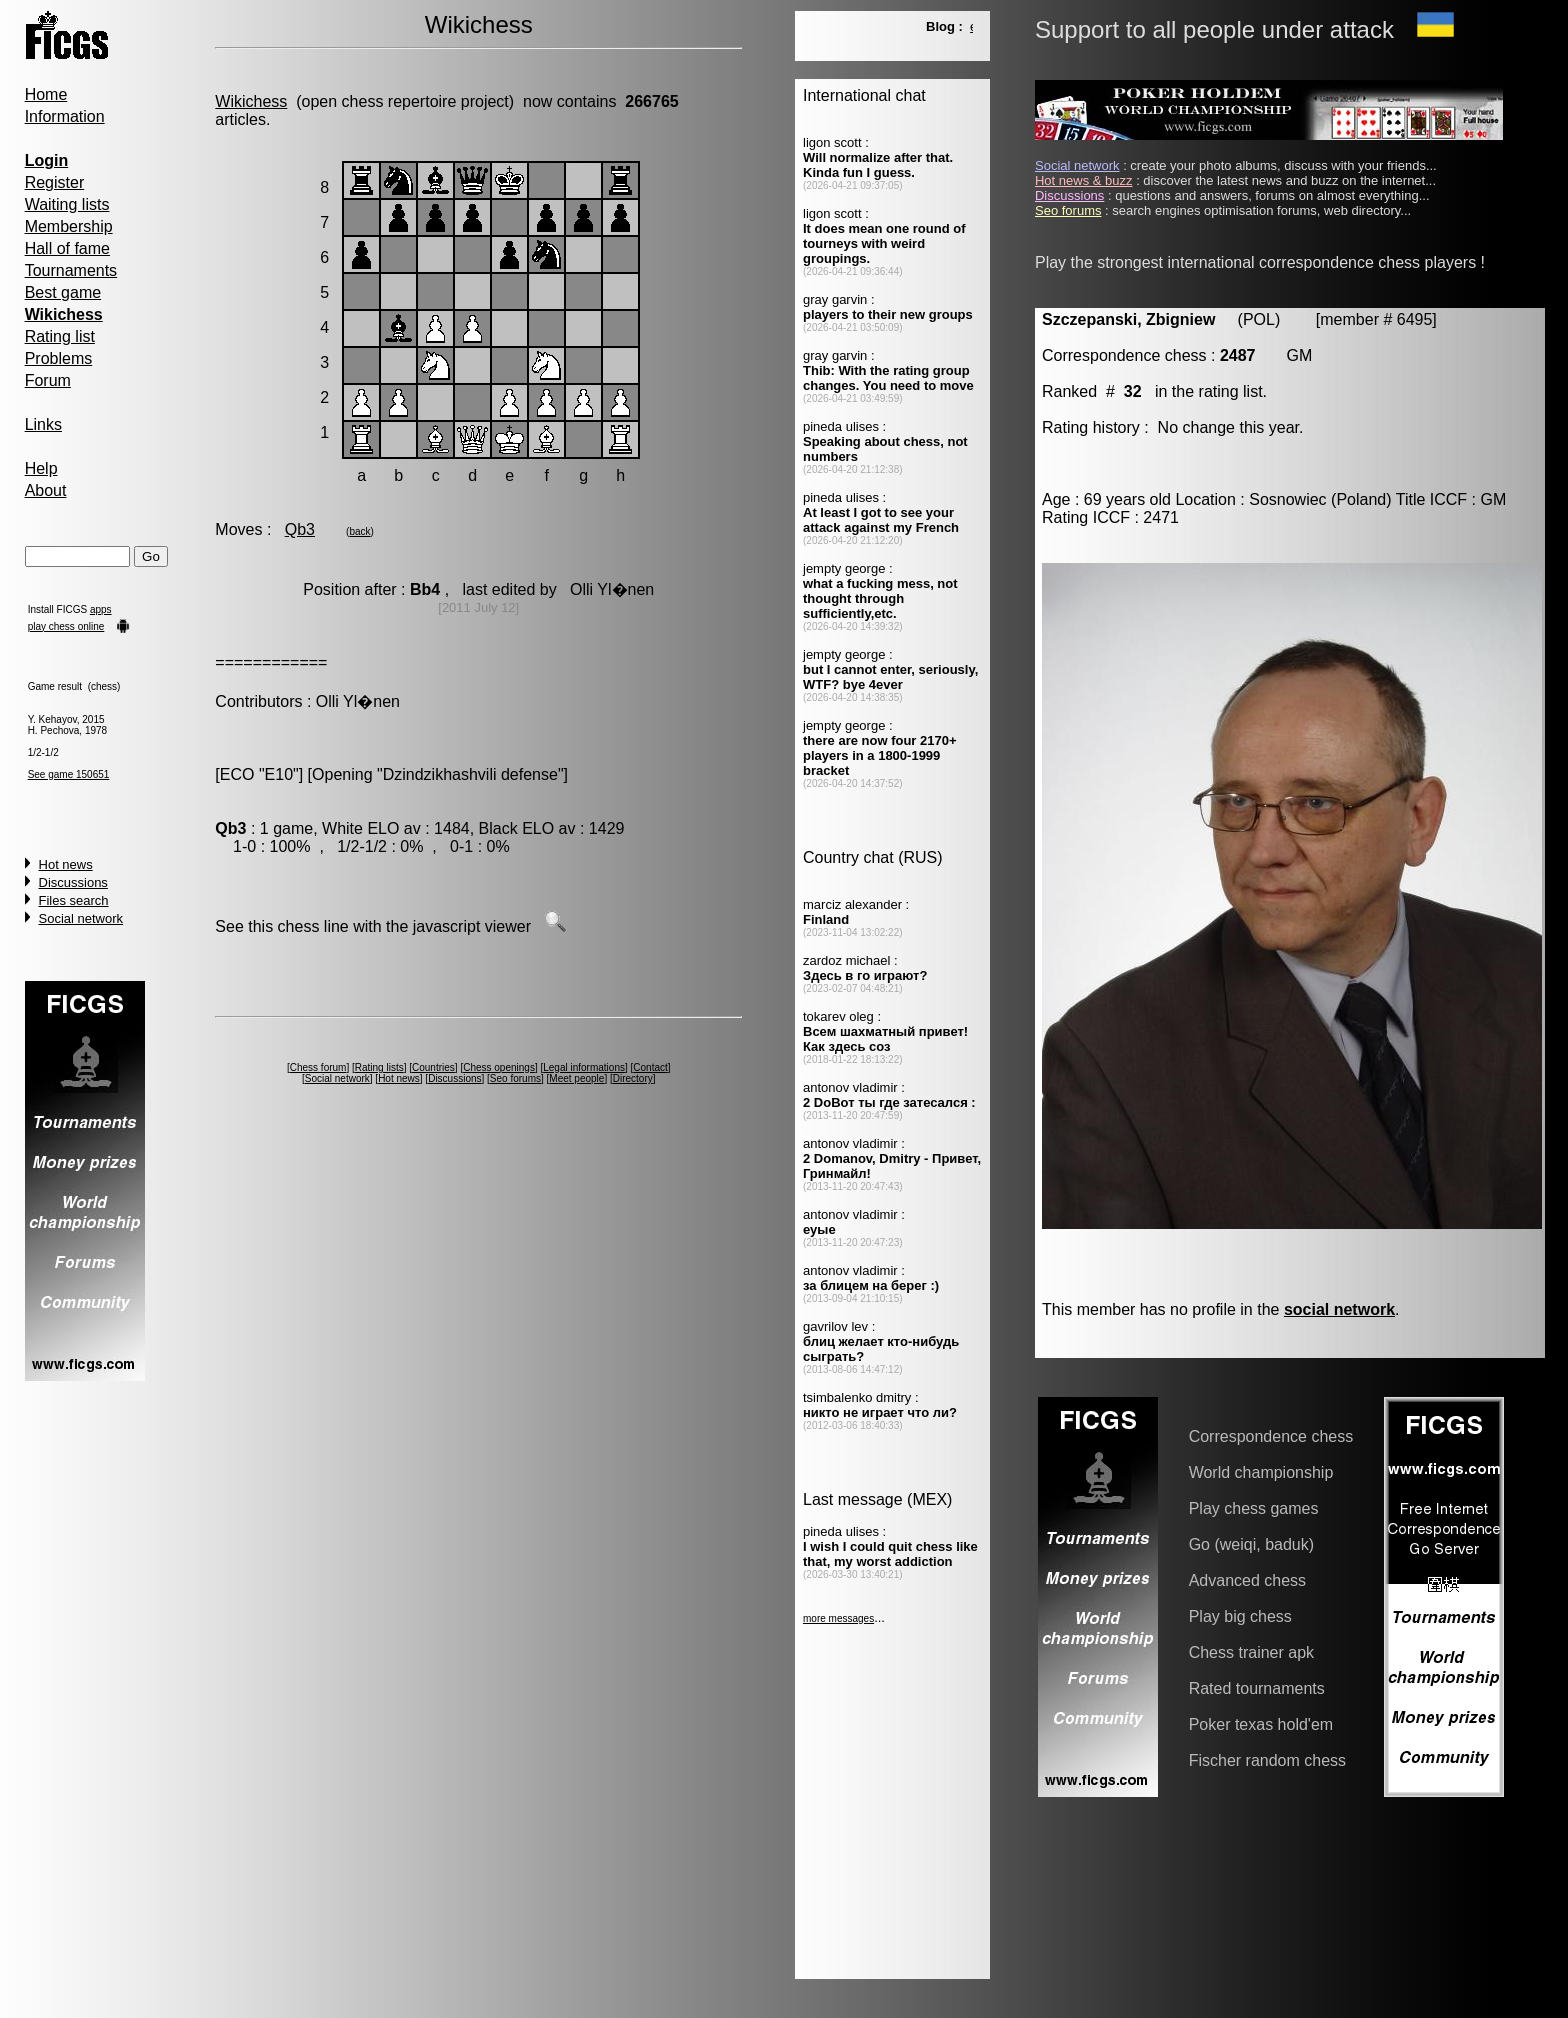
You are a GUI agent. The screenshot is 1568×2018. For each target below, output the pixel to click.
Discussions (73, 882)
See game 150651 (69, 774)
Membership (69, 226)
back (359, 531)
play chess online (66, 626)
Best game (63, 292)
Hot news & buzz (1084, 180)
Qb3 (300, 529)
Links (43, 424)
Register (55, 182)
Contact (650, 1067)
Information (65, 116)
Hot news (66, 864)
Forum (48, 380)
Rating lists (379, 1067)
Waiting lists (67, 204)
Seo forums (515, 1078)
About (46, 490)
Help (41, 468)
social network (1339, 1309)
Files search (74, 900)
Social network (81, 918)
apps (101, 609)
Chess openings (499, 1067)
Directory (633, 1078)
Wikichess (251, 101)
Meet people (576, 1078)
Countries (433, 1067)
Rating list (60, 336)
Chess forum (318, 1067)
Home (46, 94)
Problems (59, 358)
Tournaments (71, 270)
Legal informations (584, 1067)
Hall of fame (67, 248)
